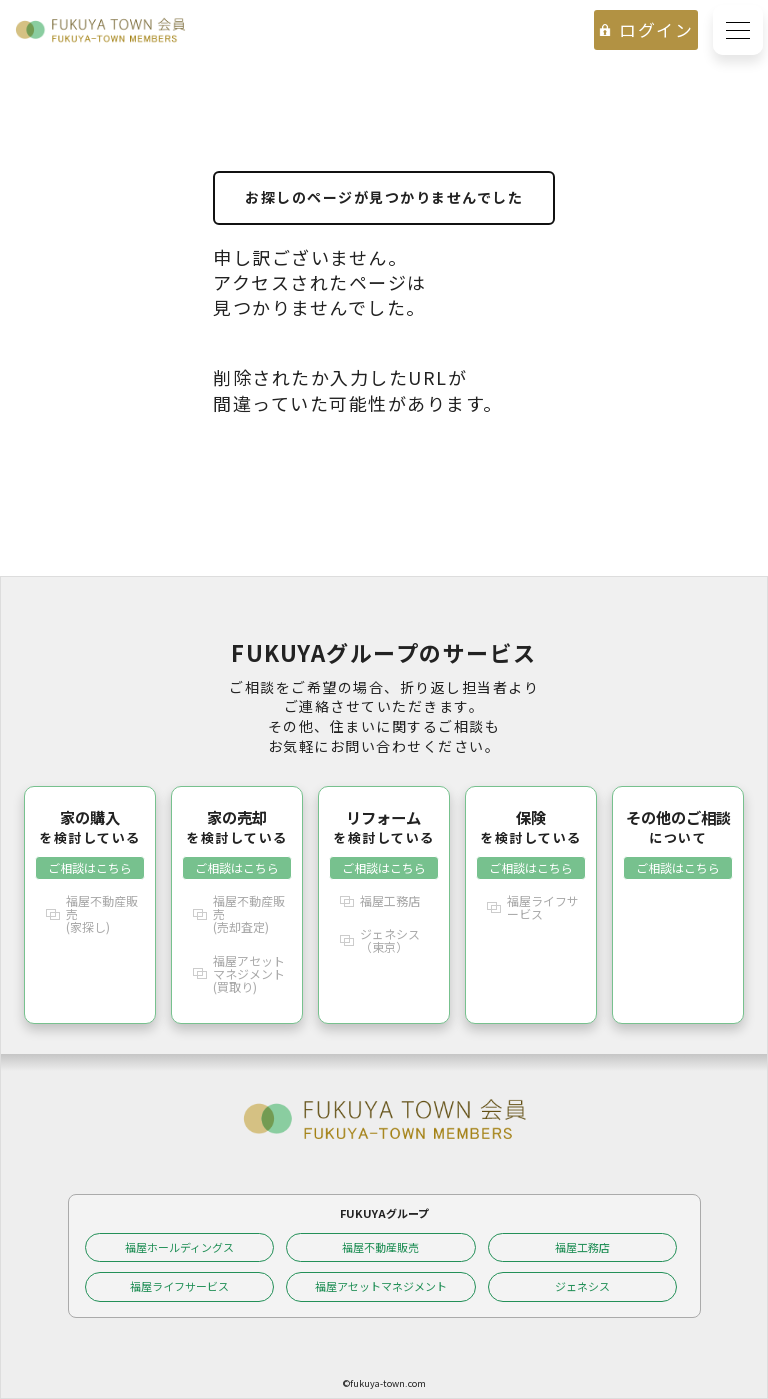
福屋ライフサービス (543, 907)
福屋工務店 (390, 900)
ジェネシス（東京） (390, 940)
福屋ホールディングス (179, 1247)
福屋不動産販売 (380, 1247)
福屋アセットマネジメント (381, 1286)
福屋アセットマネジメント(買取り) (249, 973)
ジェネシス (582, 1286)
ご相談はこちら (90, 867)
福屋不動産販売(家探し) (102, 913)
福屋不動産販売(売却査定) (249, 913)
